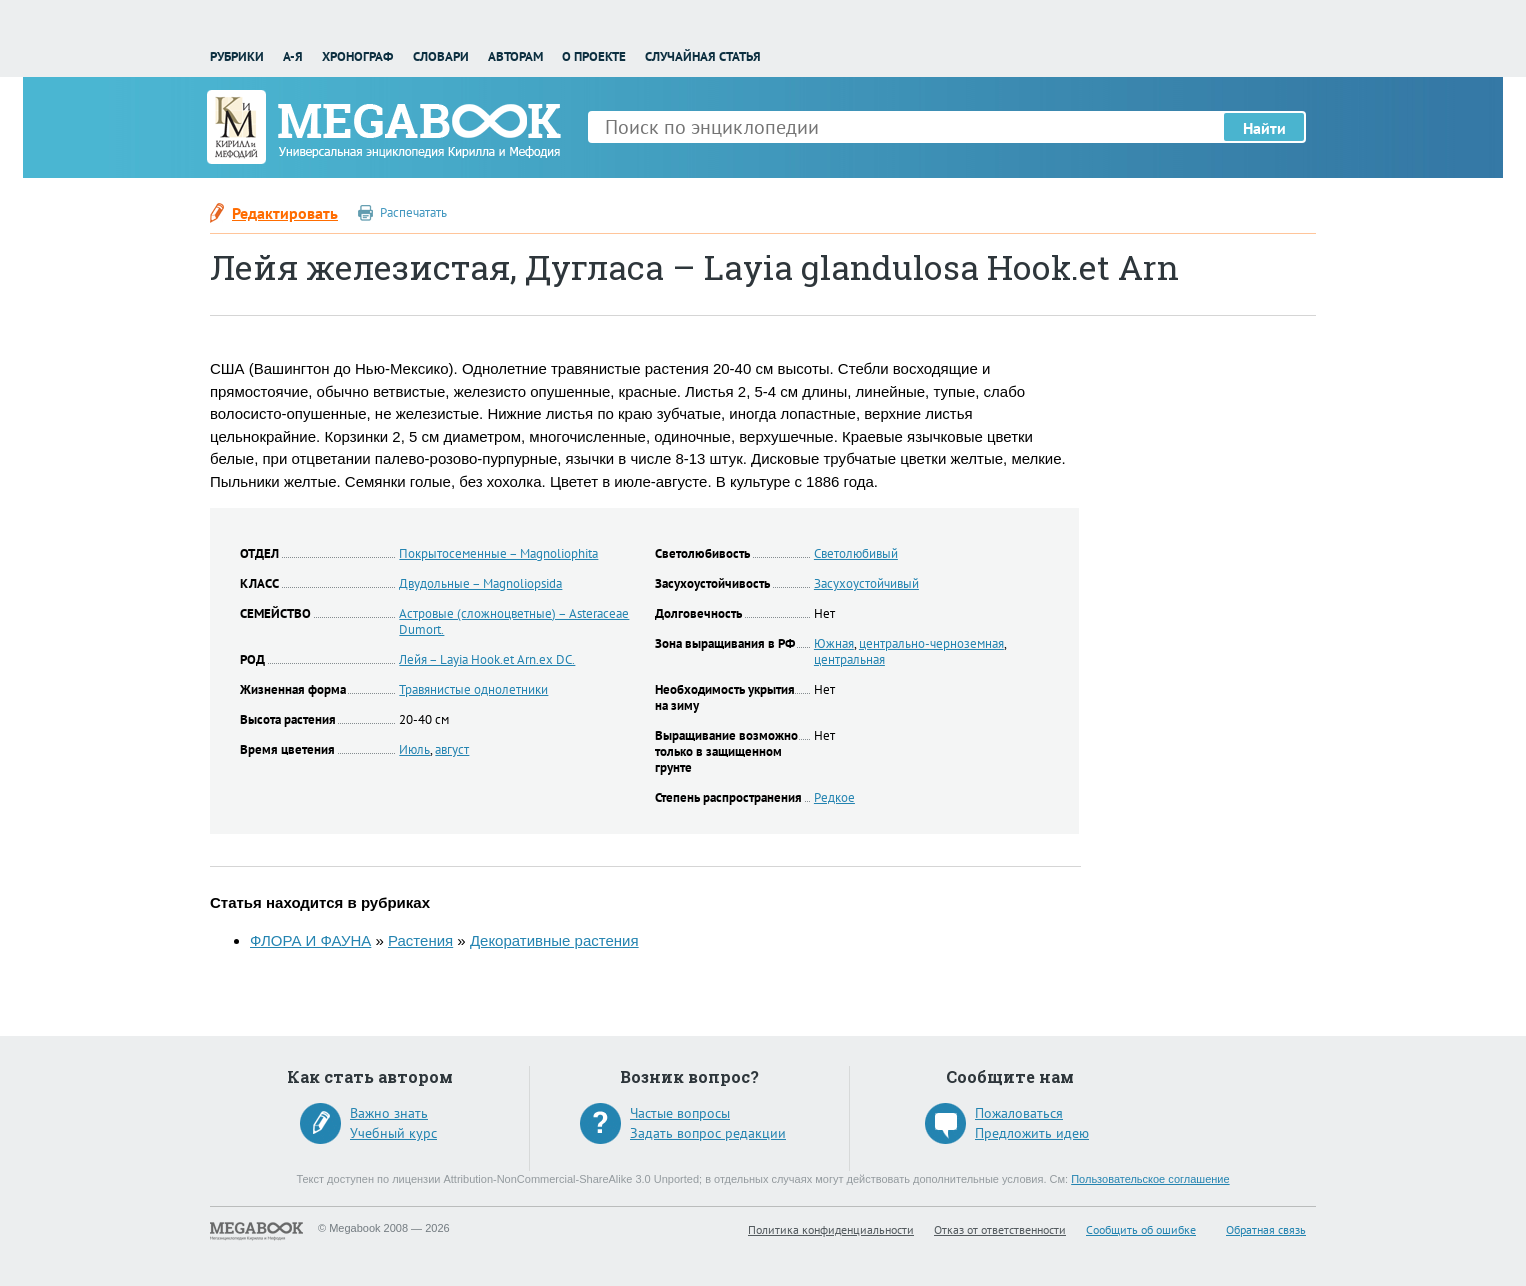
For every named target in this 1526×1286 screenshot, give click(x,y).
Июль (414, 749)
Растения (420, 940)
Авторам (515, 56)
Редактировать (285, 213)
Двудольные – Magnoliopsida (480, 583)
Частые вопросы (680, 1113)
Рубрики (237, 56)
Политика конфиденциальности (831, 1229)
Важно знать (389, 1113)
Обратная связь (1266, 1229)
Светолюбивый (856, 553)
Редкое (834, 797)
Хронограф (357, 56)
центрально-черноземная (931, 643)
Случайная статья (703, 56)
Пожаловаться (1019, 1113)
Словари (441, 56)
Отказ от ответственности (1000, 1229)
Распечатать (413, 212)
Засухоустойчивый (866, 583)
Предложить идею (1032, 1133)
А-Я (293, 56)
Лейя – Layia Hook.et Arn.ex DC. (487, 659)
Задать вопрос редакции (708, 1133)
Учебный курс (393, 1133)
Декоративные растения (554, 940)
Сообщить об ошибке (1141, 1229)
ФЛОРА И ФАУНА (310, 940)
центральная (849, 659)
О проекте (594, 56)
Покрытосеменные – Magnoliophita (498, 553)
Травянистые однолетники (473, 689)
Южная (834, 643)
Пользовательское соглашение (1150, 1179)
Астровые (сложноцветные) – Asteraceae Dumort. (514, 621)
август (452, 749)
